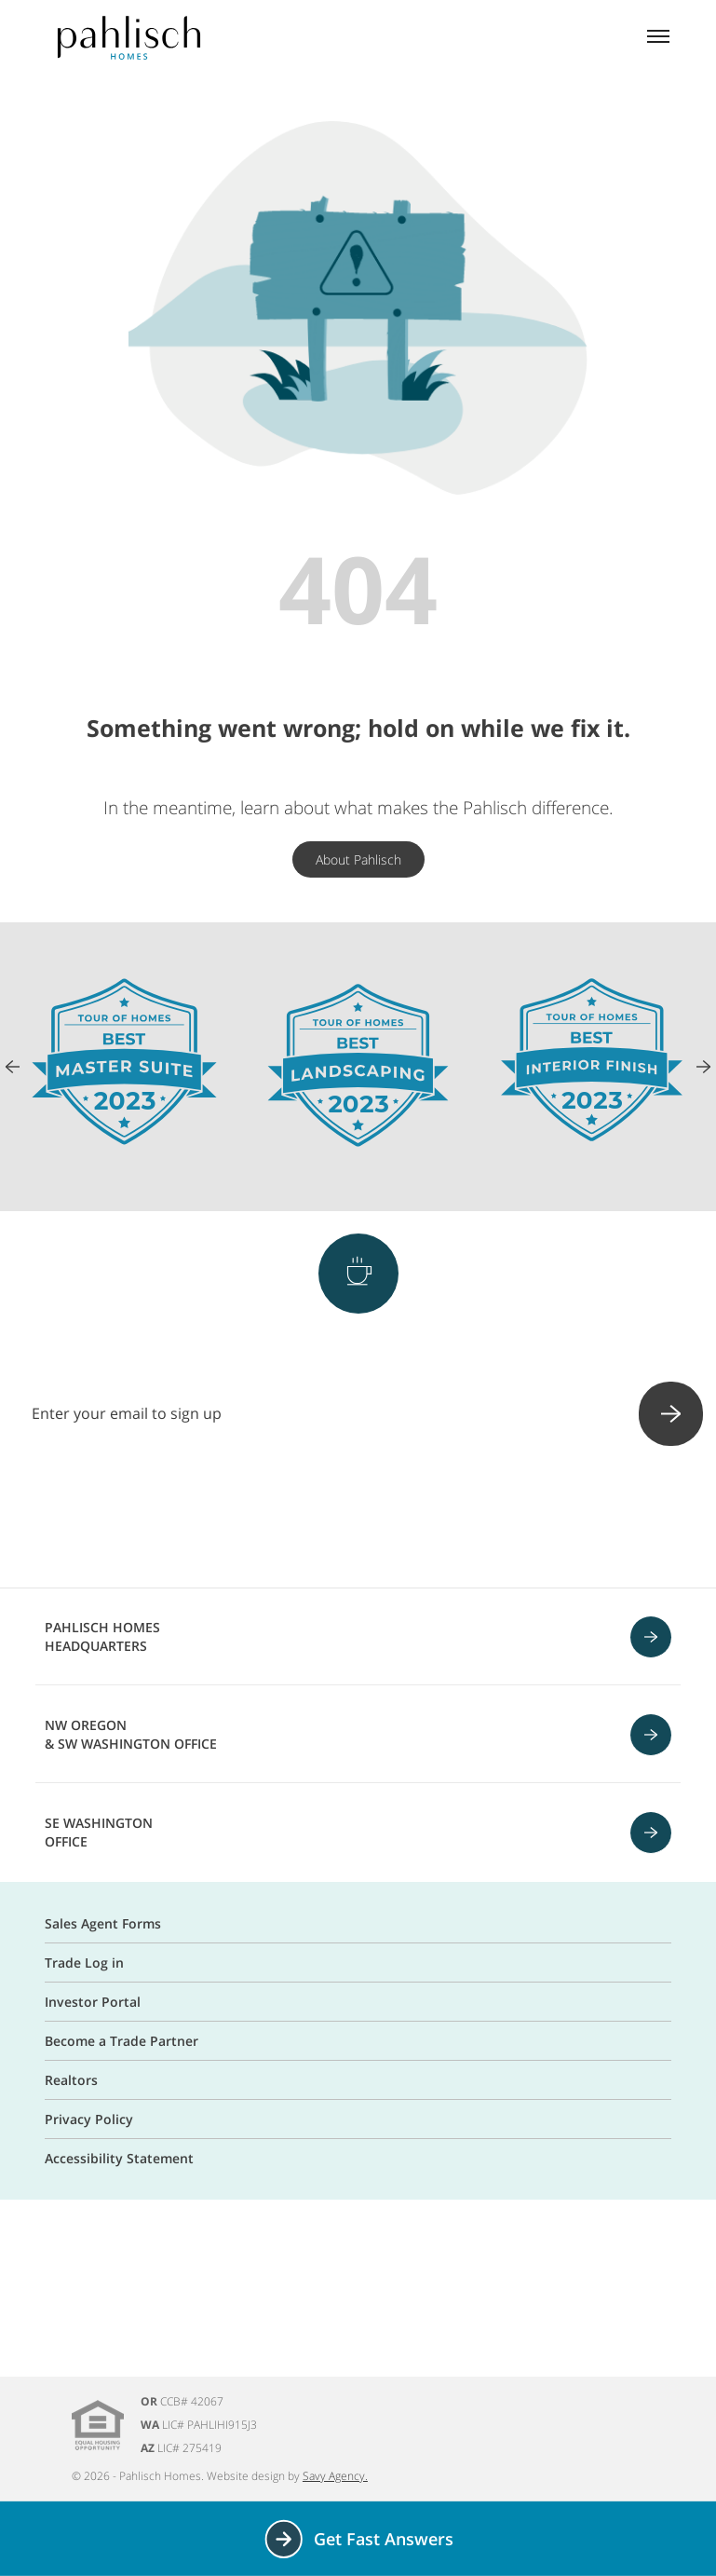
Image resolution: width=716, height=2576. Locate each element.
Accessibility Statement (119, 2158)
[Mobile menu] (658, 38)
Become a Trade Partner (121, 2041)
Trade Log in (84, 1962)
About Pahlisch (358, 859)
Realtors (71, 2080)
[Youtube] (406, 1518)
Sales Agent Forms (103, 1923)
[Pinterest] (358, 1518)
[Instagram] (310, 1518)
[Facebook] (261, 1518)
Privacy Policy (89, 2119)
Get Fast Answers (358, 2539)
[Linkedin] (455, 1518)
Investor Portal (93, 2001)
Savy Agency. (335, 2476)
